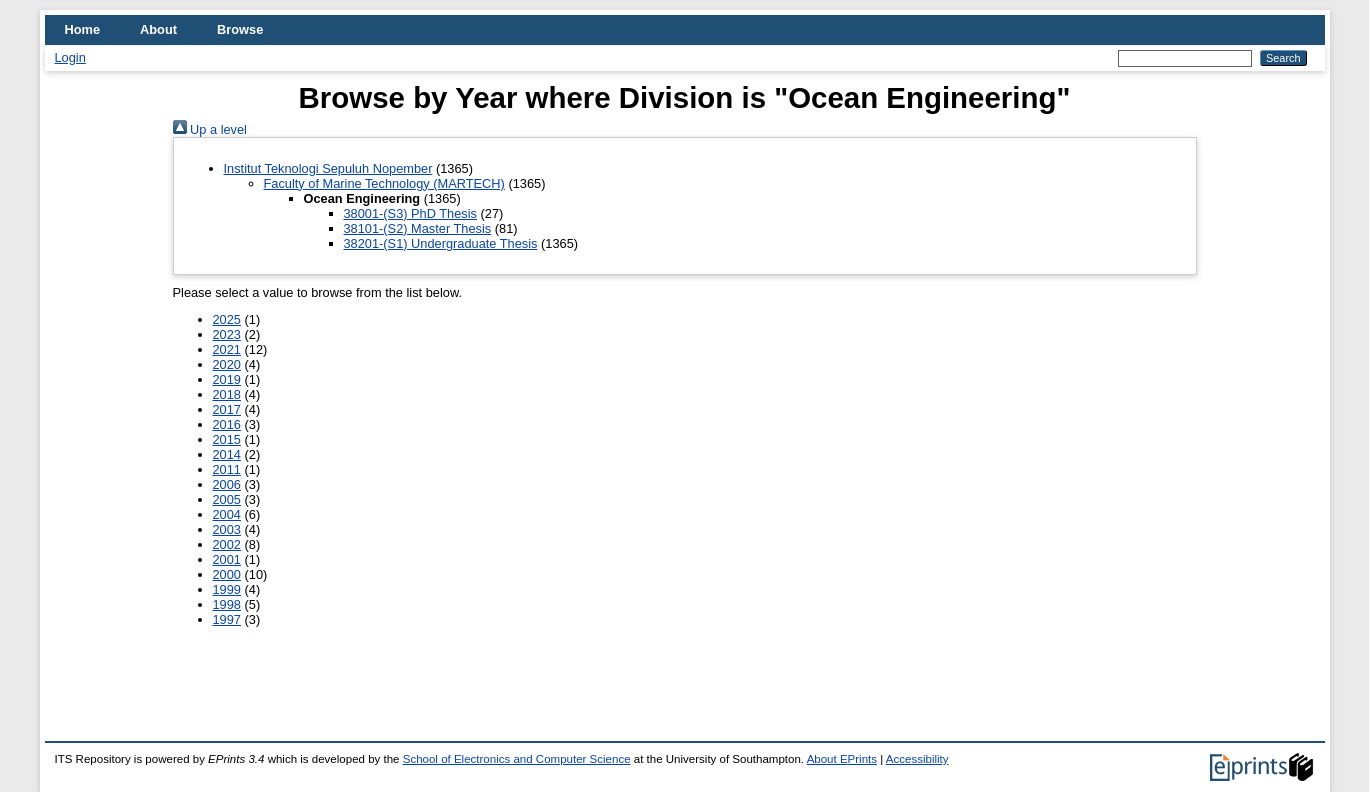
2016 (227, 424)
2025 (227, 319)
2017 (227, 409)
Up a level (210, 129)
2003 (227, 529)
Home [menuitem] (83, 29)
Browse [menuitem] (240, 29)
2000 (227, 574)
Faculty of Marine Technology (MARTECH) (384, 183)
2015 (227, 439)
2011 (227, 469)
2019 (227, 379)
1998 (227, 604)
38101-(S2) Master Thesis (418, 228)
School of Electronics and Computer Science (517, 759)
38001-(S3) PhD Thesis (411, 213)
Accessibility (917, 759)
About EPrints (842, 759)
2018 (227, 394)
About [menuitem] (158, 29)
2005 (227, 499)
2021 (227, 349)
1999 (227, 589)
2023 (227, 334)
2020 (227, 364)
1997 (227, 619)
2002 (227, 544)
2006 (227, 484)
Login (70, 57)
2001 (227, 559)
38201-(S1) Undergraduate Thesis (441, 243)
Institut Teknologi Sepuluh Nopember (328, 168)
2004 (227, 514)
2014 (227, 454)
